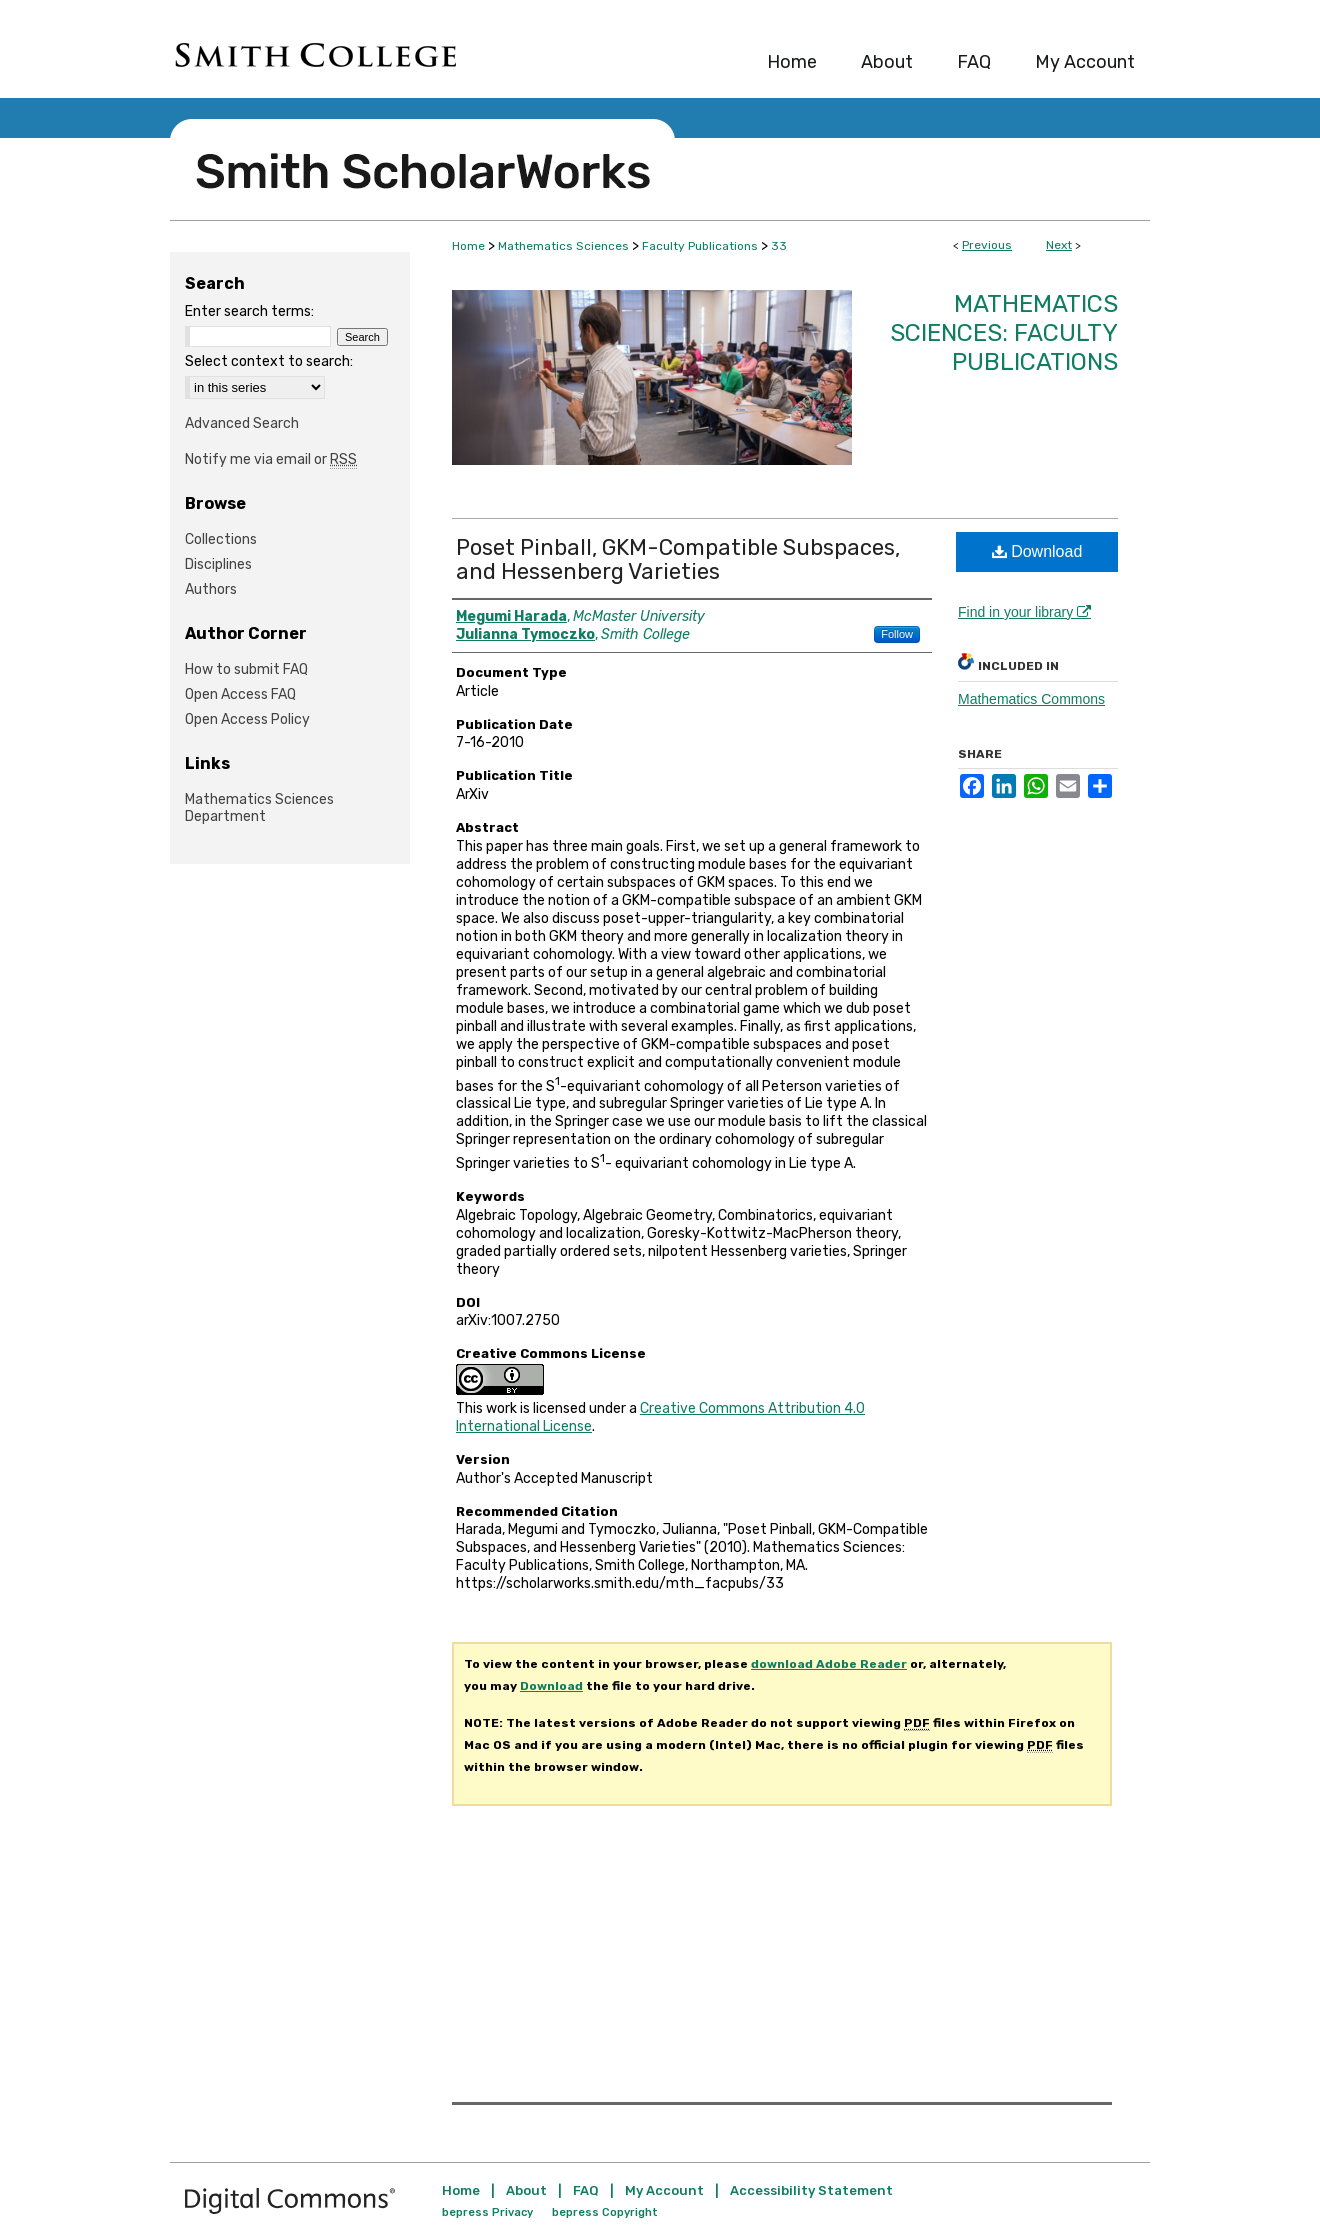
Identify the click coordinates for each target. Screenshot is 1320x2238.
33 (779, 246)
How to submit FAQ (246, 669)
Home (468, 246)
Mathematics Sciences (563, 246)
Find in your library (1024, 612)
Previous (987, 245)
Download (1037, 551)
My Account (664, 2190)
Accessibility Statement (811, 2190)
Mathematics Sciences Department (259, 808)
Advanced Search (242, 423)
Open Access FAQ (240, 694)
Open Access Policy (247, 719)
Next (1059, 245)
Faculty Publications (700, 246)
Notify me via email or (271, 459)
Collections (221, 539)
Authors (211, 589)
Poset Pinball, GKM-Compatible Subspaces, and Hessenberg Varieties (678, 559)
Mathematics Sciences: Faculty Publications (1004, 333)
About (526, 2190)
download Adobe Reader (829, 1664)
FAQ (586, 2190)
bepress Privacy (487, 2212)
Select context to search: (269, 361)
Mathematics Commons (1031, 699)
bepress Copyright (605, 2212)
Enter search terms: (249, 311)
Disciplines (218, 564)
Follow (897, 634)
